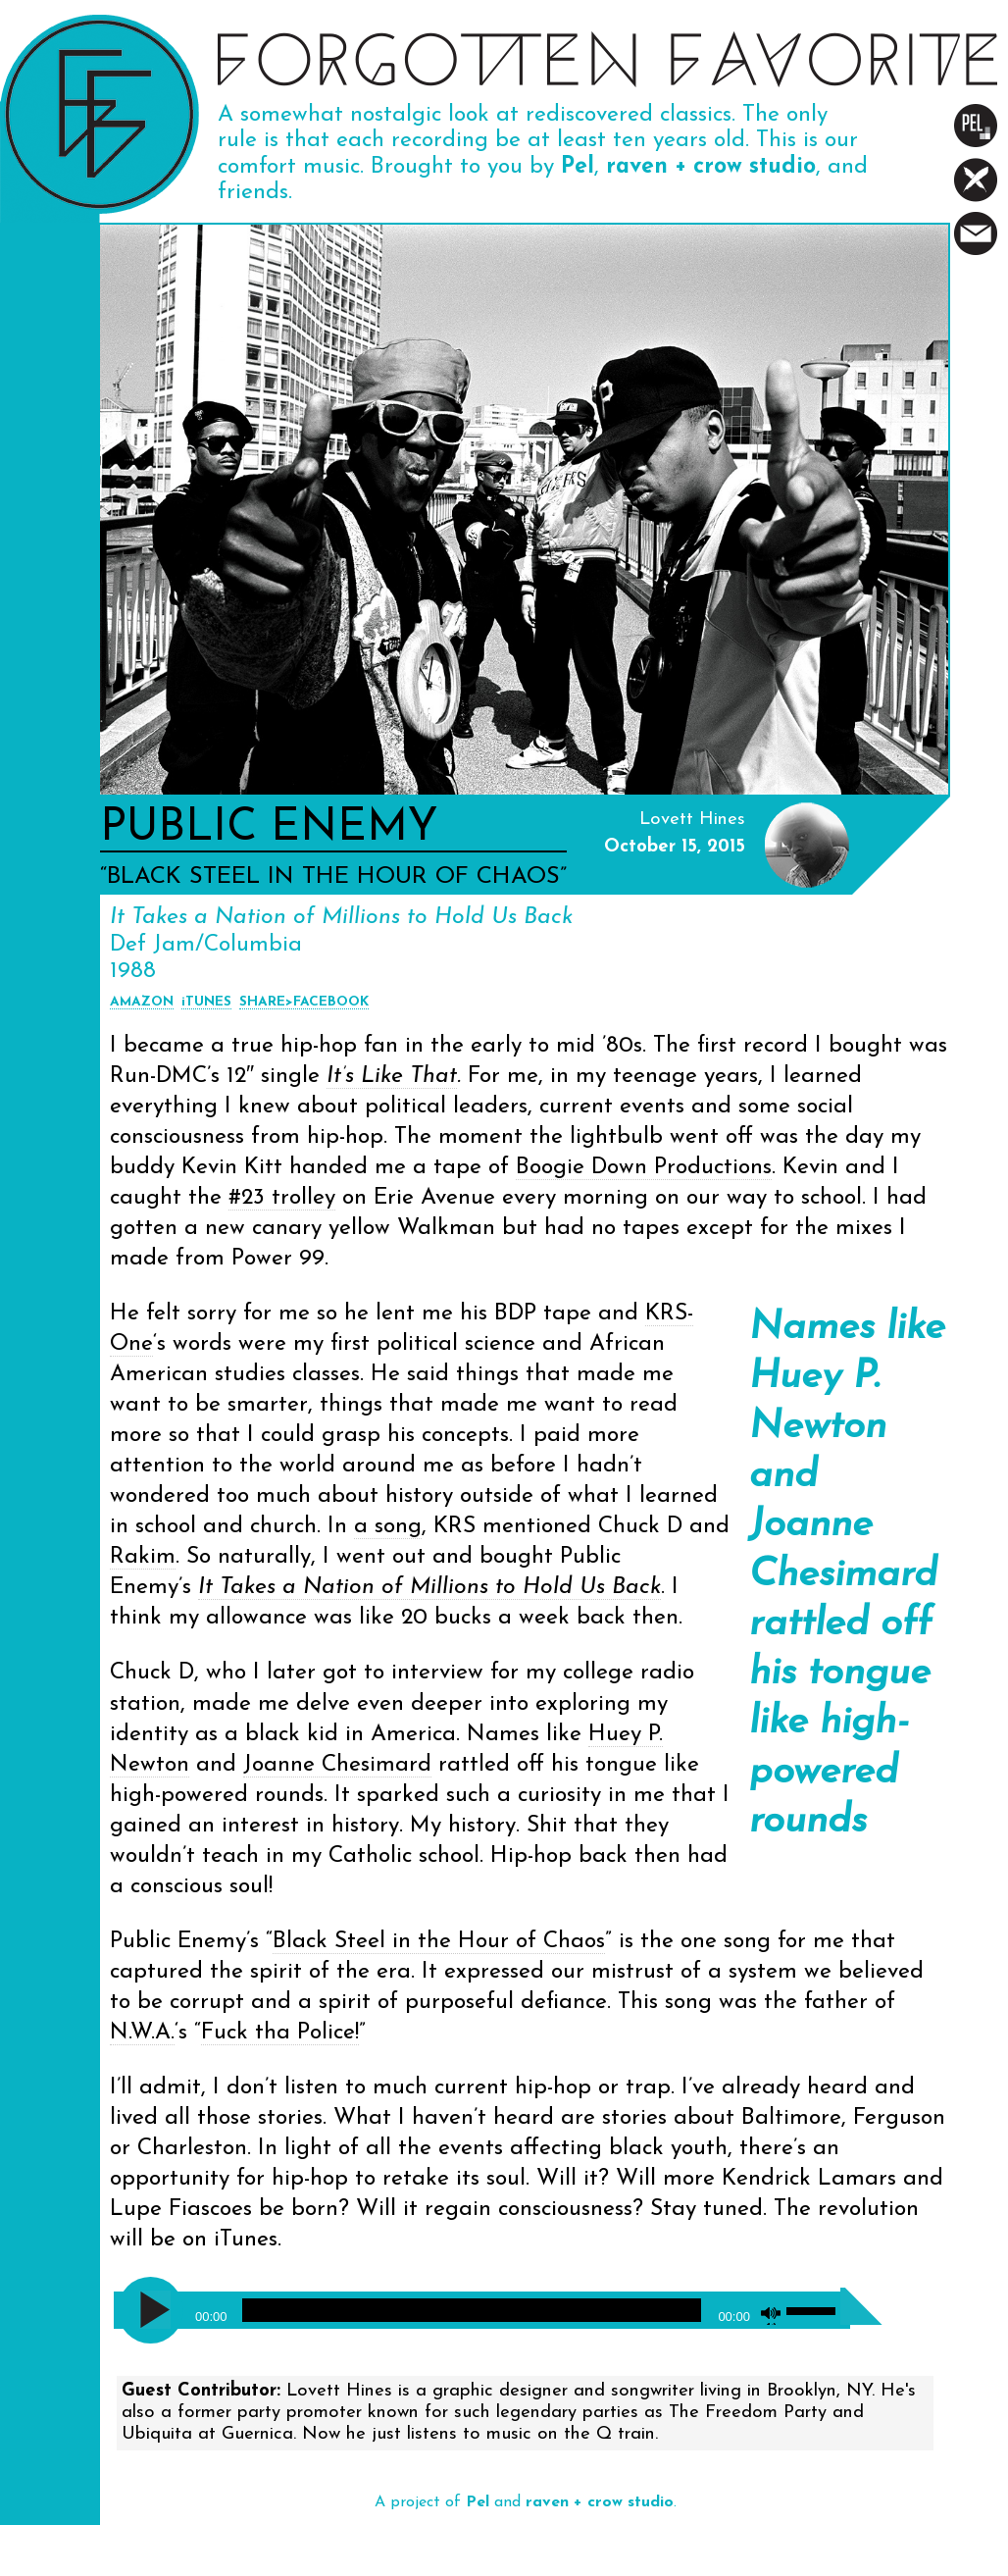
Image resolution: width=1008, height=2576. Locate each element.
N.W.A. (142, 2033)
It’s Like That (392, 1076)
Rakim (143, 1557)
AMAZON (142, 1002)
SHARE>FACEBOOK (304, 1002)
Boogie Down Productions (644, 1168)
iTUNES (206, 1002)
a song (388, 1527)
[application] (482, 2304)
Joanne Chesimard (337, 1765)
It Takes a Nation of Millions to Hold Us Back (429, 1587)
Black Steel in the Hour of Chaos (439, 1942)
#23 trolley (281, 1198)
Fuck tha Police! (280, 2033)
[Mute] (771, 2315)
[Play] (155, 2310)
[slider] (471, 2310)
